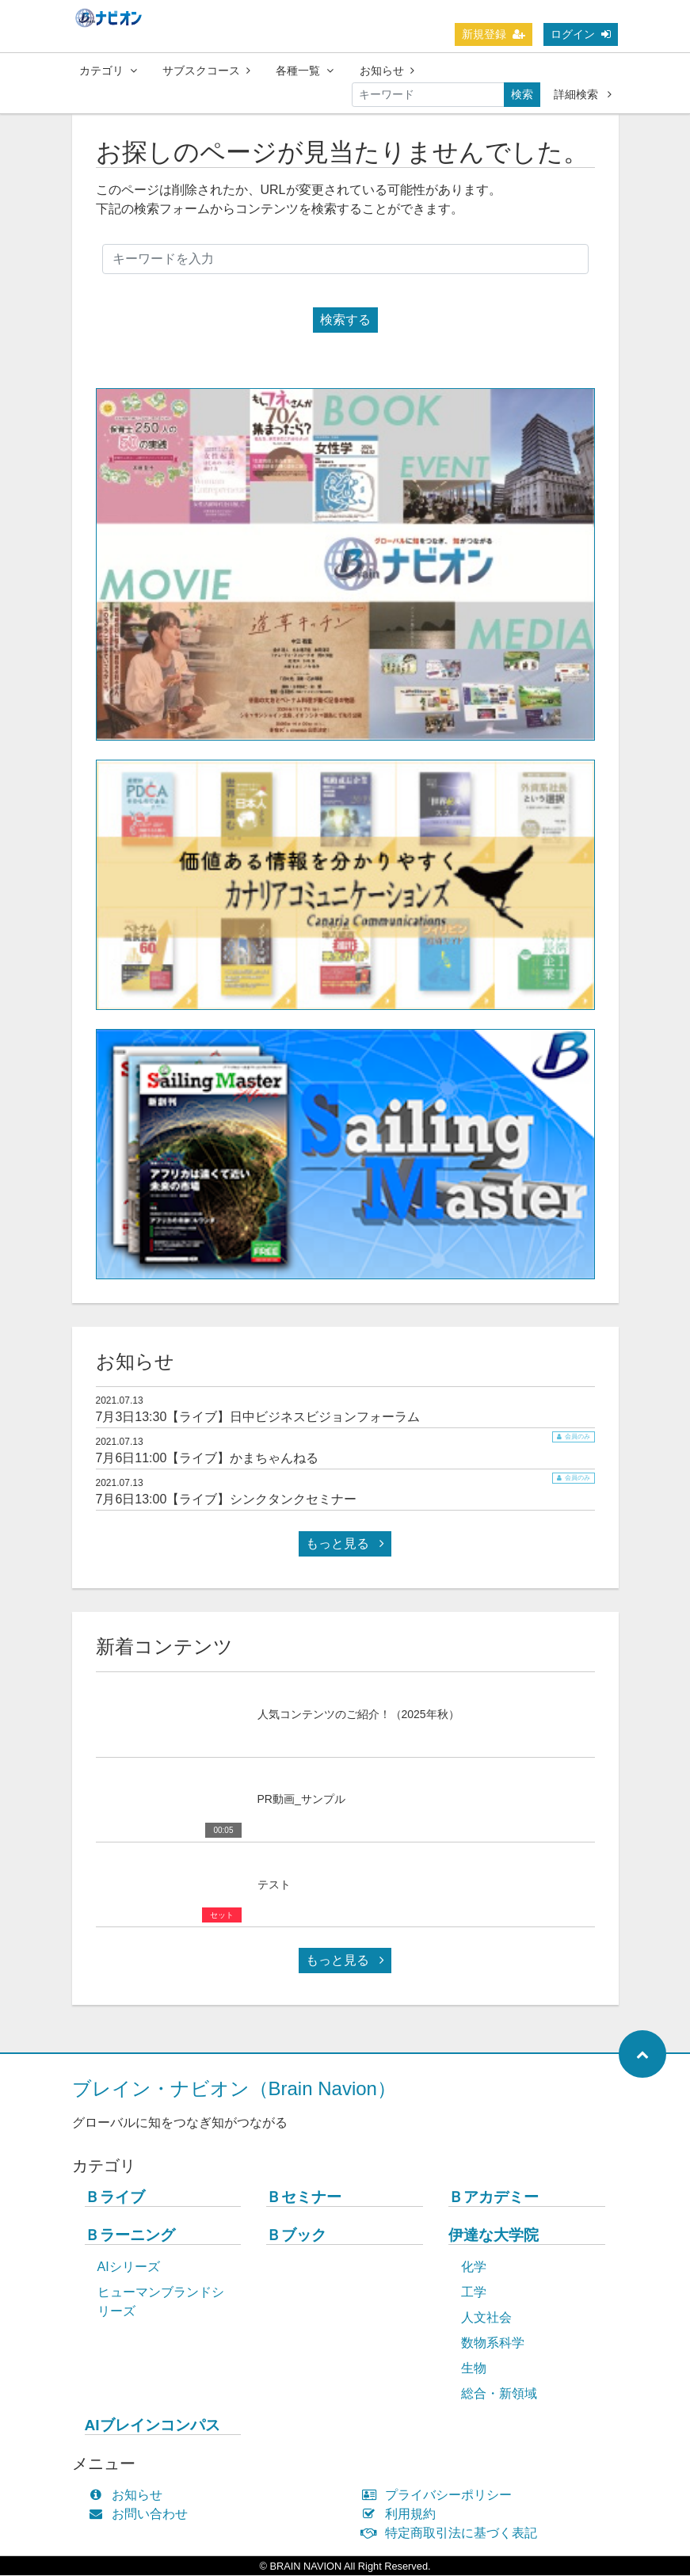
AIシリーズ (128, 2267)
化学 (473, 2267)
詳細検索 (583, 94)
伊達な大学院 (493, 2235)
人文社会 (486, 2318)
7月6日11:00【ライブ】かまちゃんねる (207, 1458)
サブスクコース (206, 70)
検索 (522, 94)
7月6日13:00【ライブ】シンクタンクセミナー (226, 1500)
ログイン (581, 34)
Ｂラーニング (130, 2235)
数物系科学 (492, 2343)
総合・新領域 (499, 2394)
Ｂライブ (115, 2197)
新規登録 (493, 34)
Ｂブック (296, 2235)
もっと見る (344, 1544)
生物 (473, 2369)
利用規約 (402, 2514)
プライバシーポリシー (441, 2495)
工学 (473, 2293)
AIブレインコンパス (152, 2426)
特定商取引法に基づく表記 (453, 2533)
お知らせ (387, 70)
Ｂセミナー (303, 2197)
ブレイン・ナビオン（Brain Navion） (234, 2089)
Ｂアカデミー (493, 2197)
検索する (345, 320)
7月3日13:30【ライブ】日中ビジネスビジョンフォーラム (258, 1417)
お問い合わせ (142, 2514)
